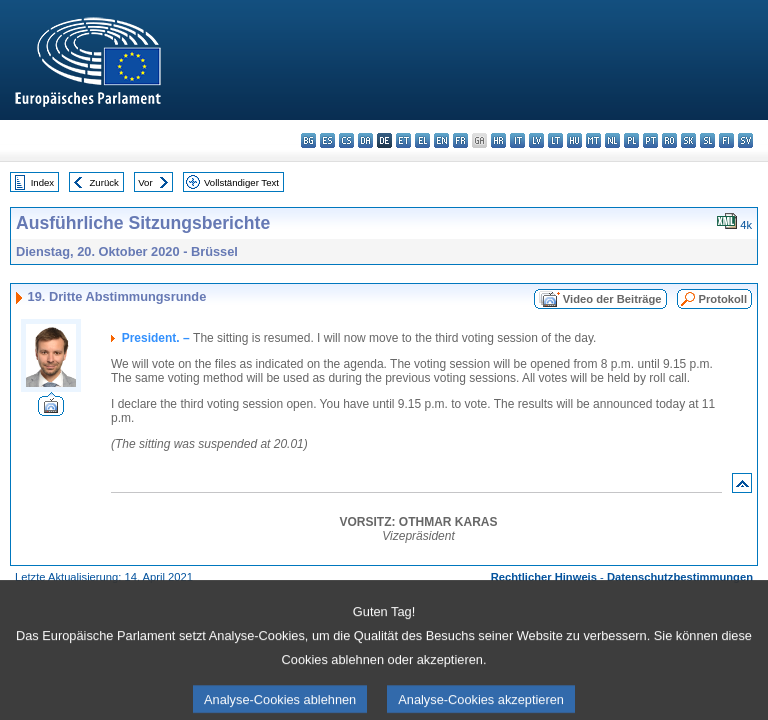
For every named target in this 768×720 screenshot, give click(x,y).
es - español (327, 140)
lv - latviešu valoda (536, 140)
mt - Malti (593, 140)
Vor (145, 182)
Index (42, 182)
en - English (441, 140)
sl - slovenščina (707, 140)
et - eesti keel (403, 140)
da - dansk (365, 140)
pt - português (650, 140)
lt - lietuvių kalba (555, 140)
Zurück (104, 182)
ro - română (669, 140)
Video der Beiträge (612, 299)
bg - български (308, 140)
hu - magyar (574, 140)
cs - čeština (346, 140)
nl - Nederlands (612, 140)
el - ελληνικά (422, 140)
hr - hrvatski (498, 140)
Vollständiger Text (241, 182)
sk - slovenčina (688, 140)
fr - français (460, 140)
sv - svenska (745, 140)
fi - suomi (726, 140)
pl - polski (631, 140)
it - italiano (517, 140)
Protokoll (723, 299)
